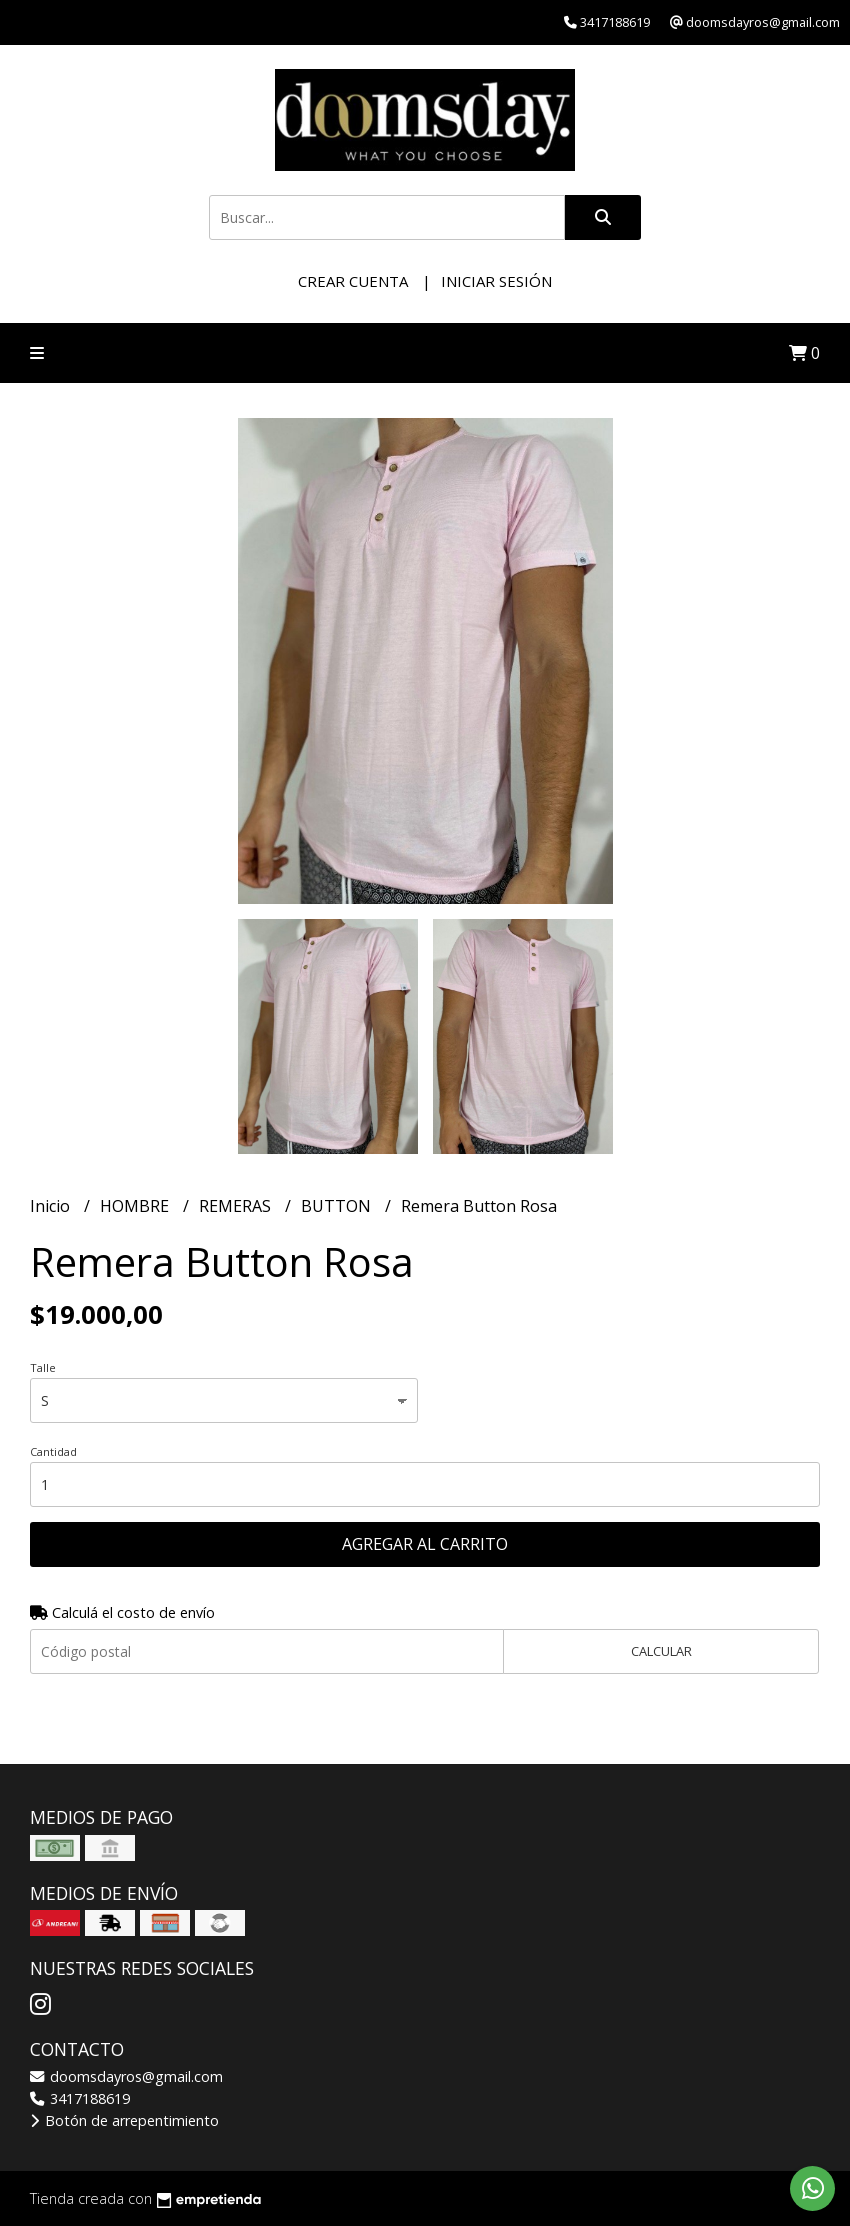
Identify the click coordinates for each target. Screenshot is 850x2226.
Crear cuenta (353, 281)
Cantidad (53, 1451)
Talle (43, 1367)
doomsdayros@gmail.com (126, 2076)
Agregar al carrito (425, 1544)
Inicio (52, 1206)
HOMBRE (136, 1206)
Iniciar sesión (496, 281)
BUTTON (338, 1206)
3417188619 (80, 2098)
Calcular (661, 1651)
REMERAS (237, 1206)
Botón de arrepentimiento (124, 2120)
